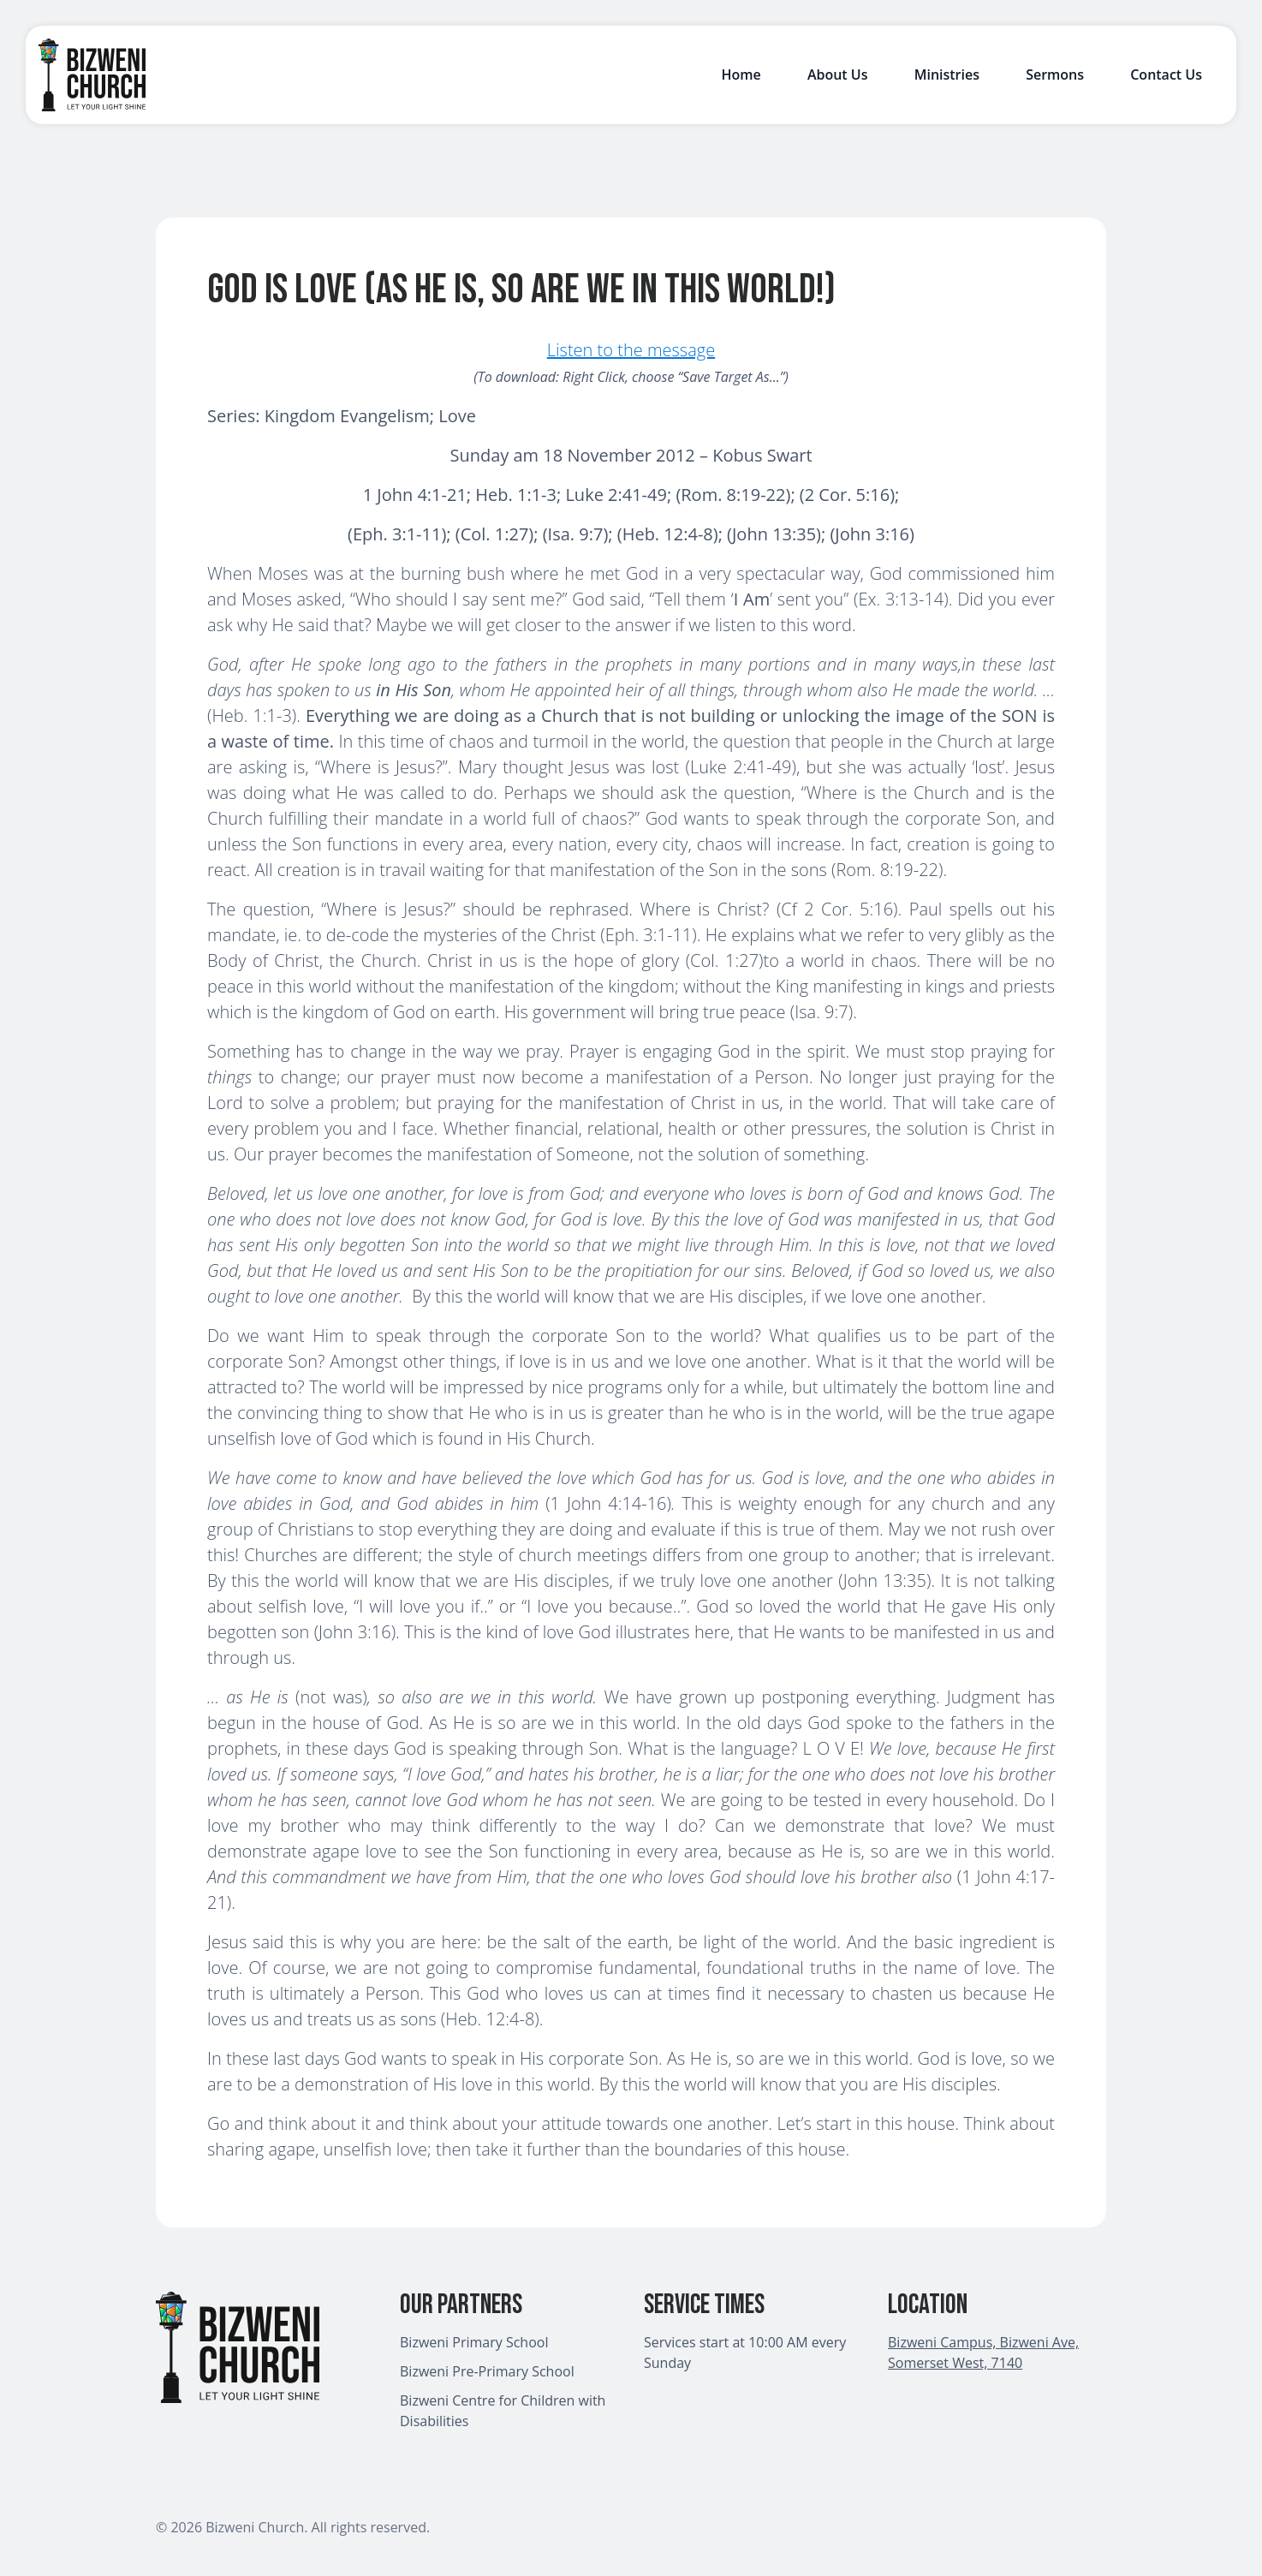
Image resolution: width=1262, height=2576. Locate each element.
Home (740, 74)
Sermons (1055, 74)
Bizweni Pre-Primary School (487, 2371)
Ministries (946, 74)
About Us (837, 74)
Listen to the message (631, 349)
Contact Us (1166, 74)
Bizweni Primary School (474, 2342)
